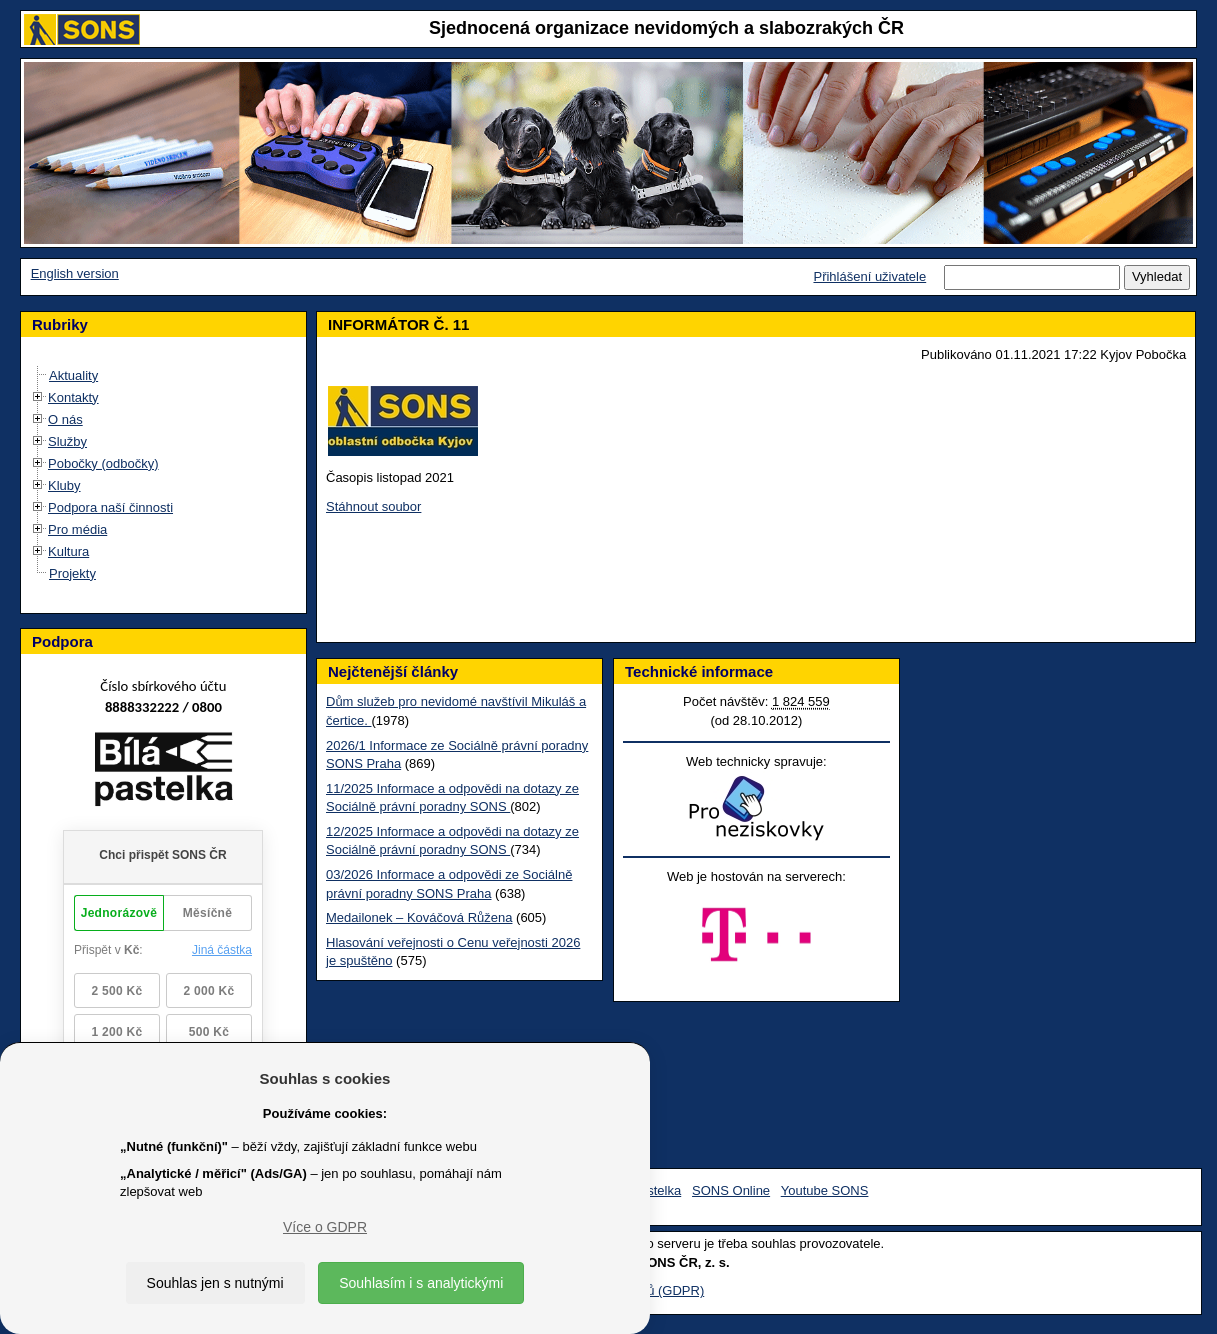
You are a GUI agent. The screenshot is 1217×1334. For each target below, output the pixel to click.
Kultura (68, 551)
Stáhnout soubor (373, 506)
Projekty (72, 573)
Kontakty (73, 397)
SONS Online (731, 1190)
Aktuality (73, 375)
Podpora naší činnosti (110, 507)
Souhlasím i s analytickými (421, 1283)
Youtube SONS (825, 1190)
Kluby (64, 485)
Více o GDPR (325, 1227)
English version (75, 273)
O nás (65, 419)
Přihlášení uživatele (869, 276)
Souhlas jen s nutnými (215, 1283)
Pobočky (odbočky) (103, 463)
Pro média (77, 529)
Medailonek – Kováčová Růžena (419, 917)
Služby (67, 441)
